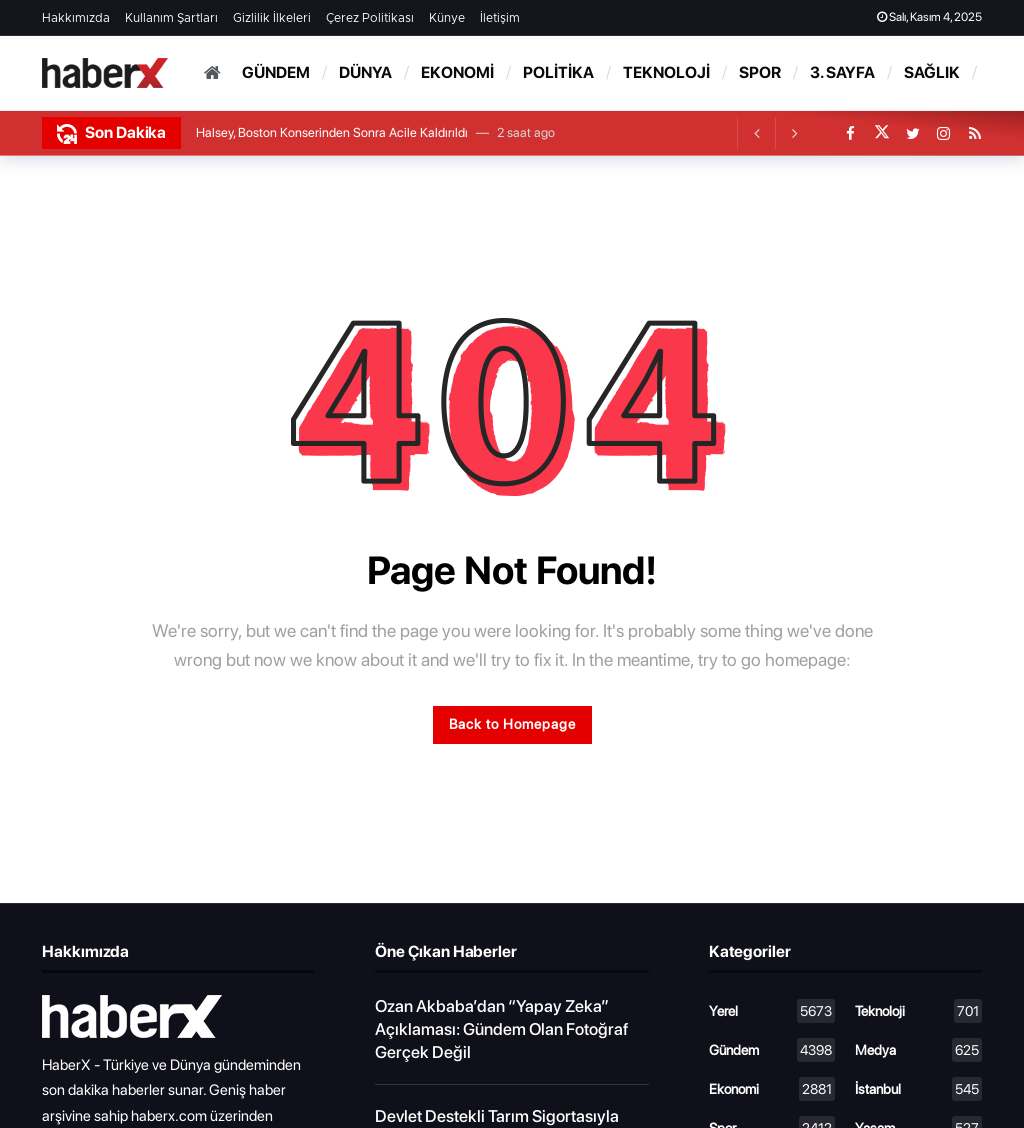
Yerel (772, 1011)
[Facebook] (850, 133)
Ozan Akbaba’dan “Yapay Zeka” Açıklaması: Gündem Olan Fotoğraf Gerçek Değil (502, 1029)
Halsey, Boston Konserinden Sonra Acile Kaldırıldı (332, 132)
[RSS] (974, 133)
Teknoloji (918, 1011)
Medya (918, 1050)
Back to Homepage (512, 724)
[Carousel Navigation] (775, 133)
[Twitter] (912, 133)
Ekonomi (772, 1089)
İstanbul (918, 1089)
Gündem (772, 1050)
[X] (881, 133)
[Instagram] (943, 133)
